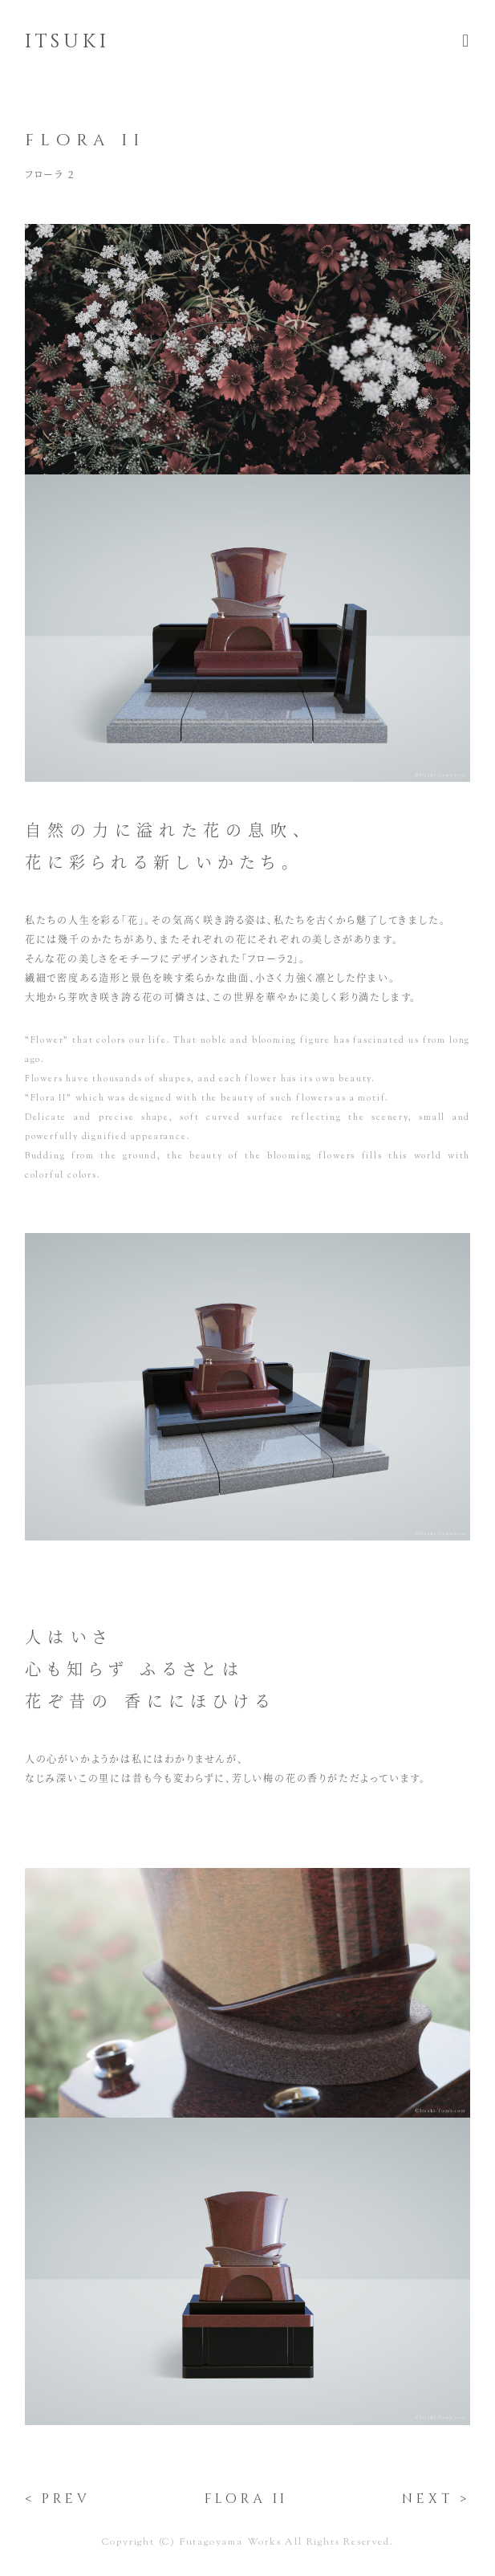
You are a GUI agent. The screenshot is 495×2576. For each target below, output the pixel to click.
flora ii (246, 2499)
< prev (58, 2499)
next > (436, 2499)
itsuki (67, 41)
